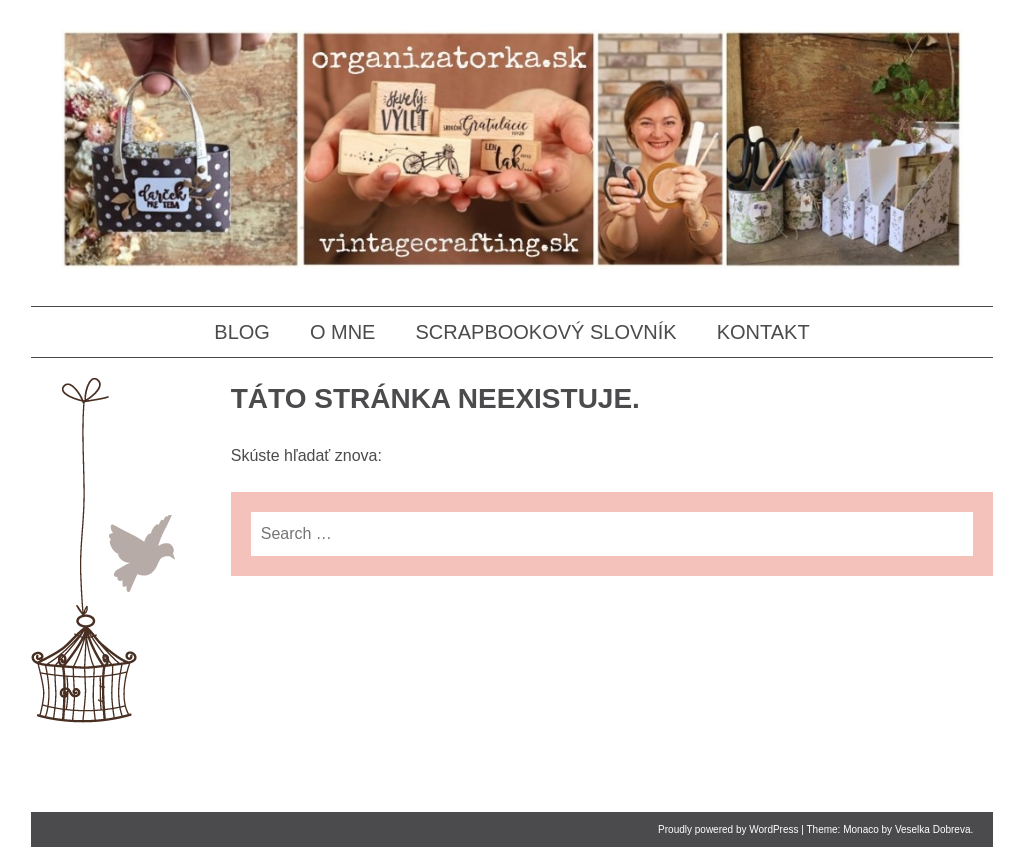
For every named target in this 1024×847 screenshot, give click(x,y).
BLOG (242, 332)
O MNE (343, 332)
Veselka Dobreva (933, 829)
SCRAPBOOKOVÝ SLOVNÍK (545, 332)
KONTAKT (763, 332)
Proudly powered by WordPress (728, 829)
